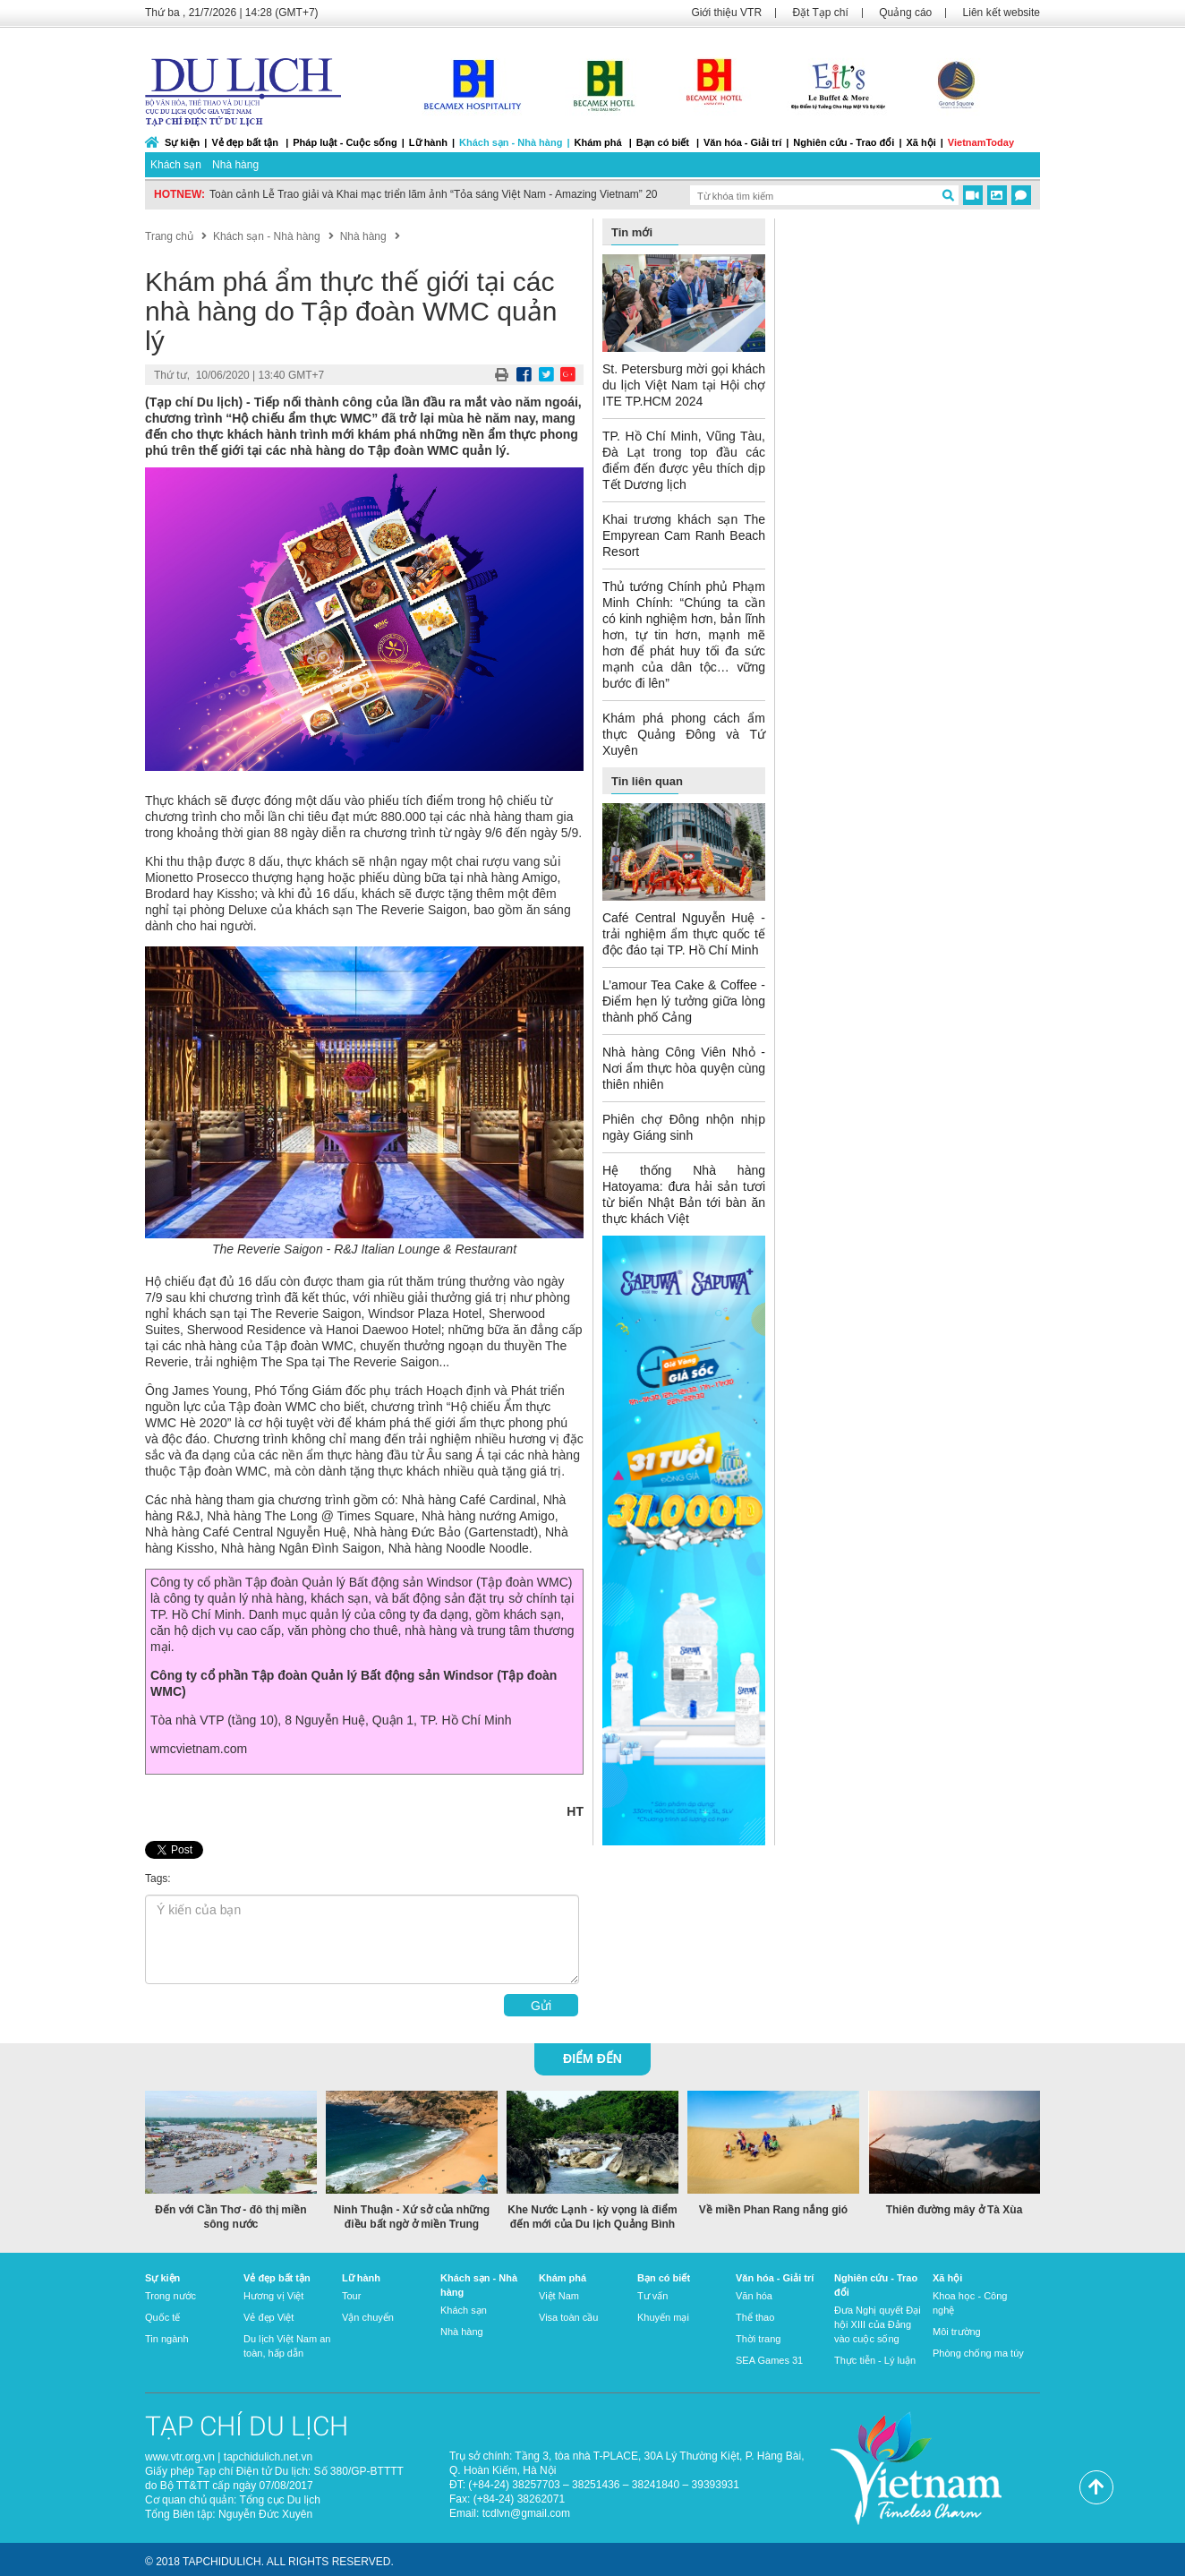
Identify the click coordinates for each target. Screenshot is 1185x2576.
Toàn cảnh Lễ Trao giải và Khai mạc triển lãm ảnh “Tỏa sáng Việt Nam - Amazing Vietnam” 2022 (439, 194)
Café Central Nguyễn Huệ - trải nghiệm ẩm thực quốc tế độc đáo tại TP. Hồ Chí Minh (683, 934)
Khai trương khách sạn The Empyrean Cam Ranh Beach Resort (683, 535)
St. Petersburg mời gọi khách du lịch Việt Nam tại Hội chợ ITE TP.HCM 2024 (683, 385)
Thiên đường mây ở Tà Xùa (954, 2210)
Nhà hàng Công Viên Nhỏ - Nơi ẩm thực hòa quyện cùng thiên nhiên (683, 1068)
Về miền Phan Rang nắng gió (773, 2210)
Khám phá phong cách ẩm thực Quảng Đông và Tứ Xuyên (683, 734)
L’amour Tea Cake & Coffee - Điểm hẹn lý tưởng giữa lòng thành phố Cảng (683, 1001)
